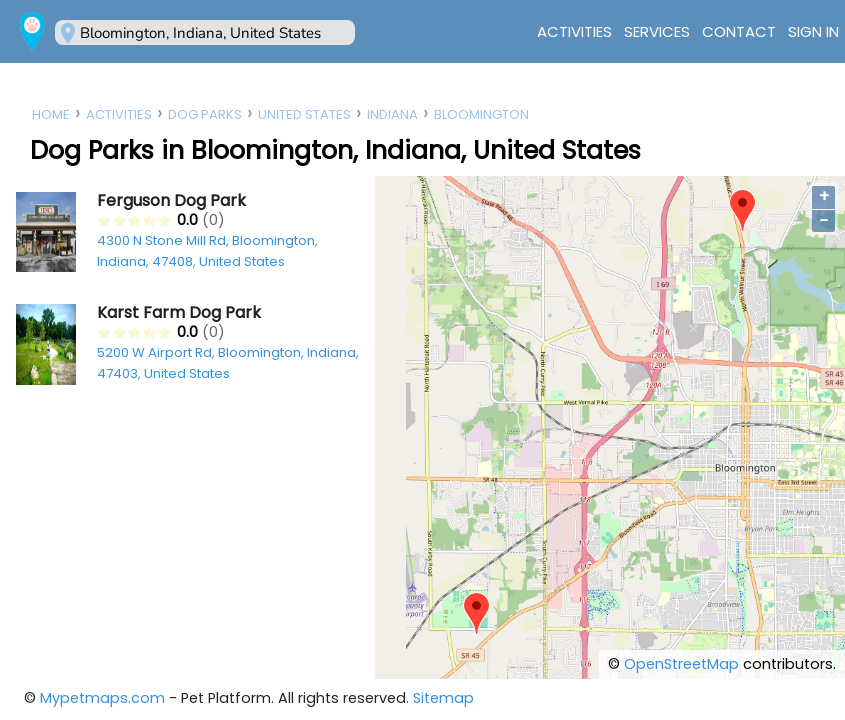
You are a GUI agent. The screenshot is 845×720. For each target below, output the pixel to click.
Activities (574, 31)
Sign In (813, 31)
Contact (739, 31)
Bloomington (481, 114)
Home (51, 114)
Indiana (392, 114)
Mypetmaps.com (102, 698)
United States (304, 114)
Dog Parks (205, 114)
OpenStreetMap (681, 664)
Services (657, 31)
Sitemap (443, 698)
